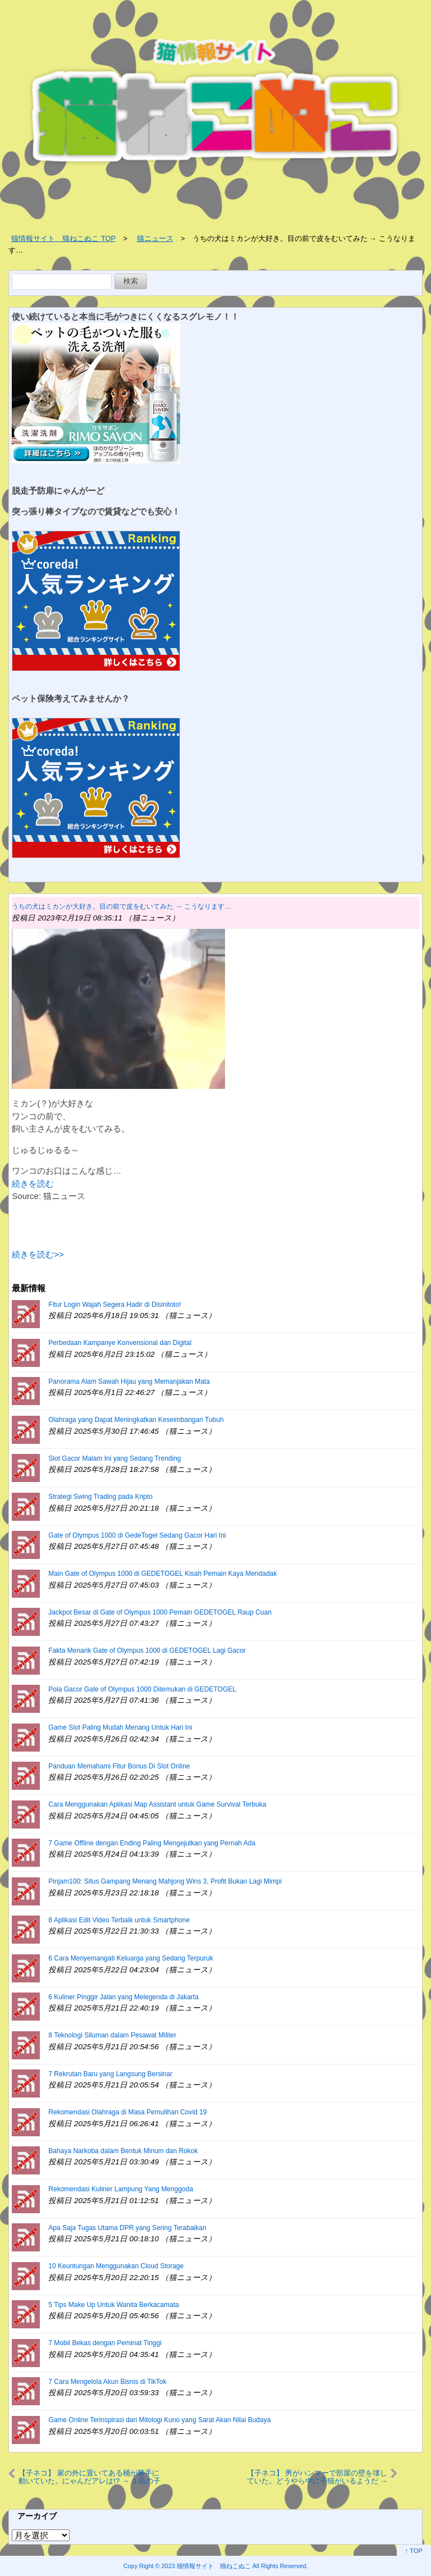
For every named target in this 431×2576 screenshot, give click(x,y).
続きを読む (33, 1183)
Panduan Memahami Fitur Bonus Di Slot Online (119, 1766)
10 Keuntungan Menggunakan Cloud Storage (116, 2266)
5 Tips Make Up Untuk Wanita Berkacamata (113, 2305)
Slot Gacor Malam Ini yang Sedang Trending (114, 1458)
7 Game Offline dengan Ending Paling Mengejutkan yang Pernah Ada (151, 1843)
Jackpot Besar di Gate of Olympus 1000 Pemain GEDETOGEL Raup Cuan (160, 1612)
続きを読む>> (38, 1254)
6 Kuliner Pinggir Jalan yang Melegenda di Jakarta (123, 1997)
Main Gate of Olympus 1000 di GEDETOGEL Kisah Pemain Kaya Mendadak (162, 1573)
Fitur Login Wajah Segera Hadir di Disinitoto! (114, 1304)
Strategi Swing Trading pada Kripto (100, 1497)
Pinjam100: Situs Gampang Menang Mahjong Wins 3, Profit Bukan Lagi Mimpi (165, 1881)
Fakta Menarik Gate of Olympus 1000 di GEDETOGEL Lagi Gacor (147, 1650)
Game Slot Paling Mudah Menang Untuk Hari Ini (120, 1727)
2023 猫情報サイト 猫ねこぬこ (206, 2566)
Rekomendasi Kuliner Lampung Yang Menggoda (120, 2189)
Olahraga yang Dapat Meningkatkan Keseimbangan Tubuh (135, 1420)
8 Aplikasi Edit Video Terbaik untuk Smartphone (119, 1920)
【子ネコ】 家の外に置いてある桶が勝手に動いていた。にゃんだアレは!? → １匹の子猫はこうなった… (89, 2477)
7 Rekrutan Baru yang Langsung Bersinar (110, 2074)
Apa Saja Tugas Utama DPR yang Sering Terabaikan (127, 2228)
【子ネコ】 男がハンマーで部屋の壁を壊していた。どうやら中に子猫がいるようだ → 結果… (317, 2477)
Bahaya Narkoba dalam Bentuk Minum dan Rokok (123, 2151)
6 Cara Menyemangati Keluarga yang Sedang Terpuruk (130, 1958)
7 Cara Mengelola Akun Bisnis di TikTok (107, 2382)
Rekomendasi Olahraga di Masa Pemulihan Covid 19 (127, 2112)
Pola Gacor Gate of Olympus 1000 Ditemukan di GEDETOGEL (142, 1689)
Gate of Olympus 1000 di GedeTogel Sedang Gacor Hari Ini (137, 1535)
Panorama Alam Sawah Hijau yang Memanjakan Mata (128, 1381)
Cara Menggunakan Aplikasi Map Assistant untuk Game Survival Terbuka (157, 1804)
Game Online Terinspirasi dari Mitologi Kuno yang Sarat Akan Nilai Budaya (159, 2420)
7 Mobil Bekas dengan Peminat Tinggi (104, 2343)
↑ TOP (414, 2550)
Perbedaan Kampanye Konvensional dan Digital (119, 1343)
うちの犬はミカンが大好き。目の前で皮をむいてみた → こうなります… (121, 906)
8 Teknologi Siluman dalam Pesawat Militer (112, 2035)
